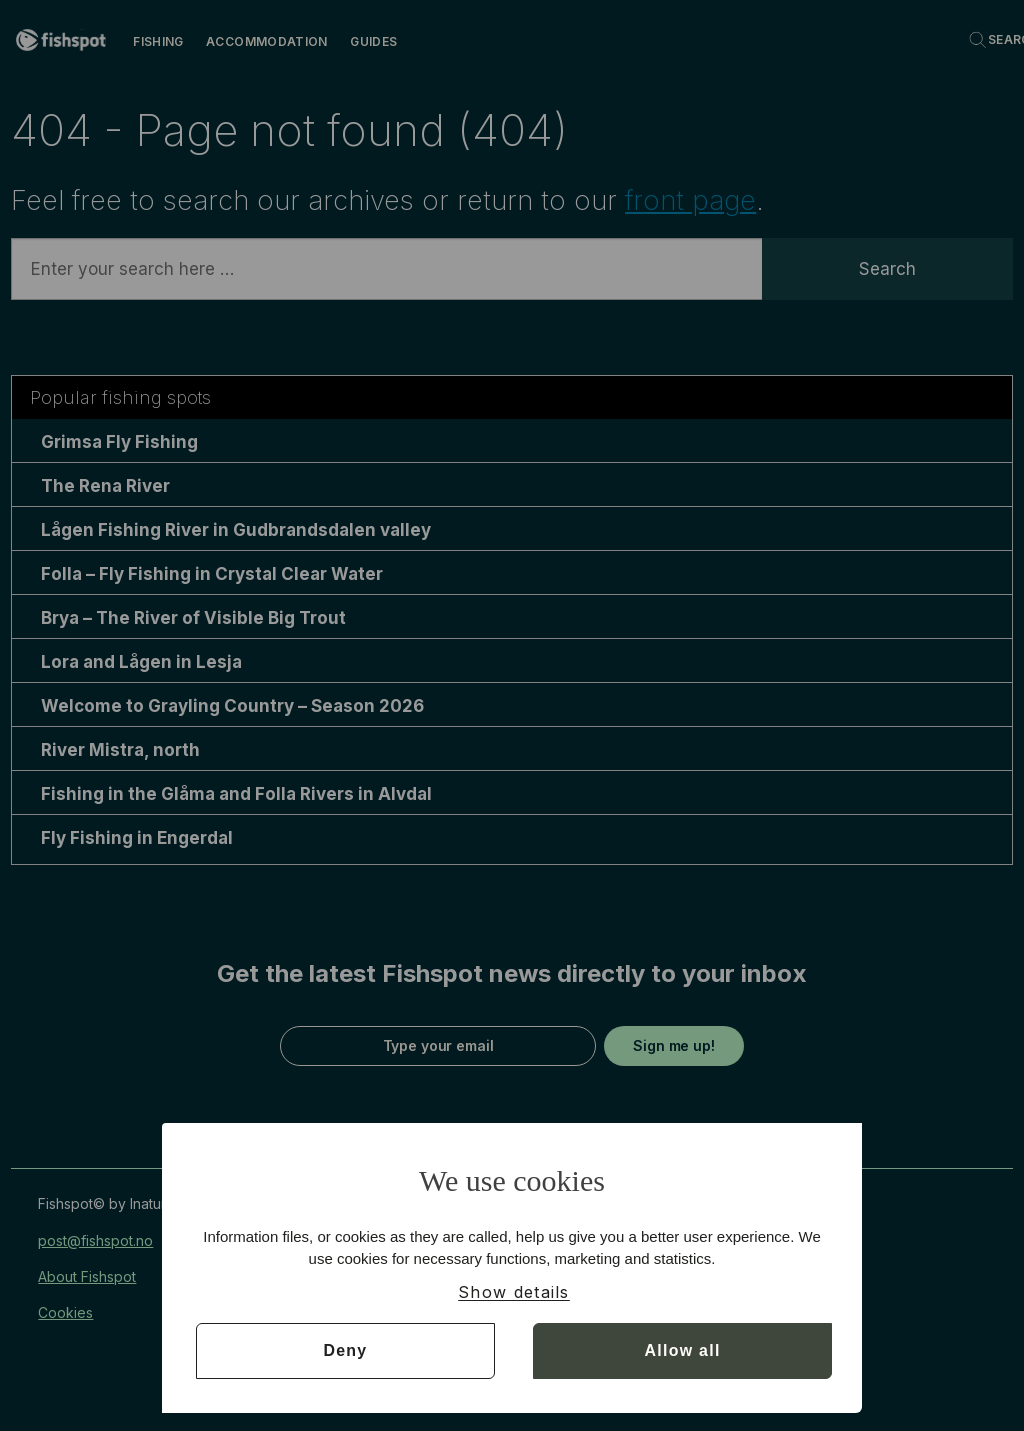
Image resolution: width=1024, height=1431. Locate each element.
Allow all (682, 1350)
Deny (345, 1350)
